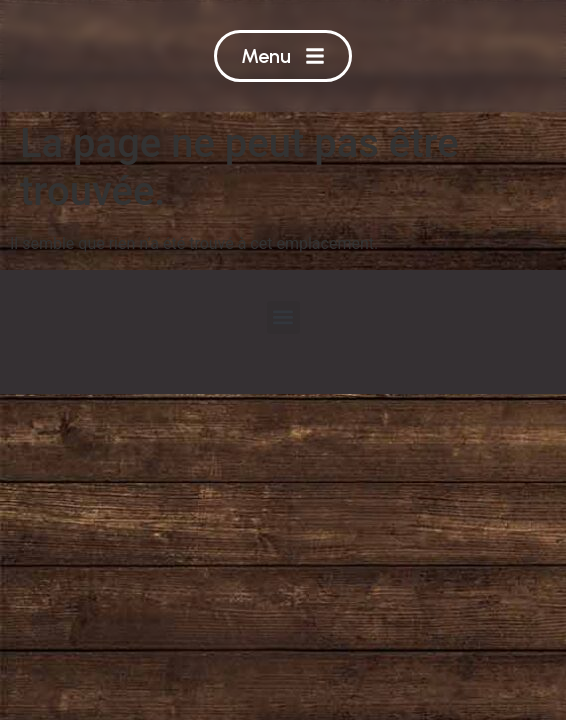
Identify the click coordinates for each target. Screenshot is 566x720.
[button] (283, 317)
